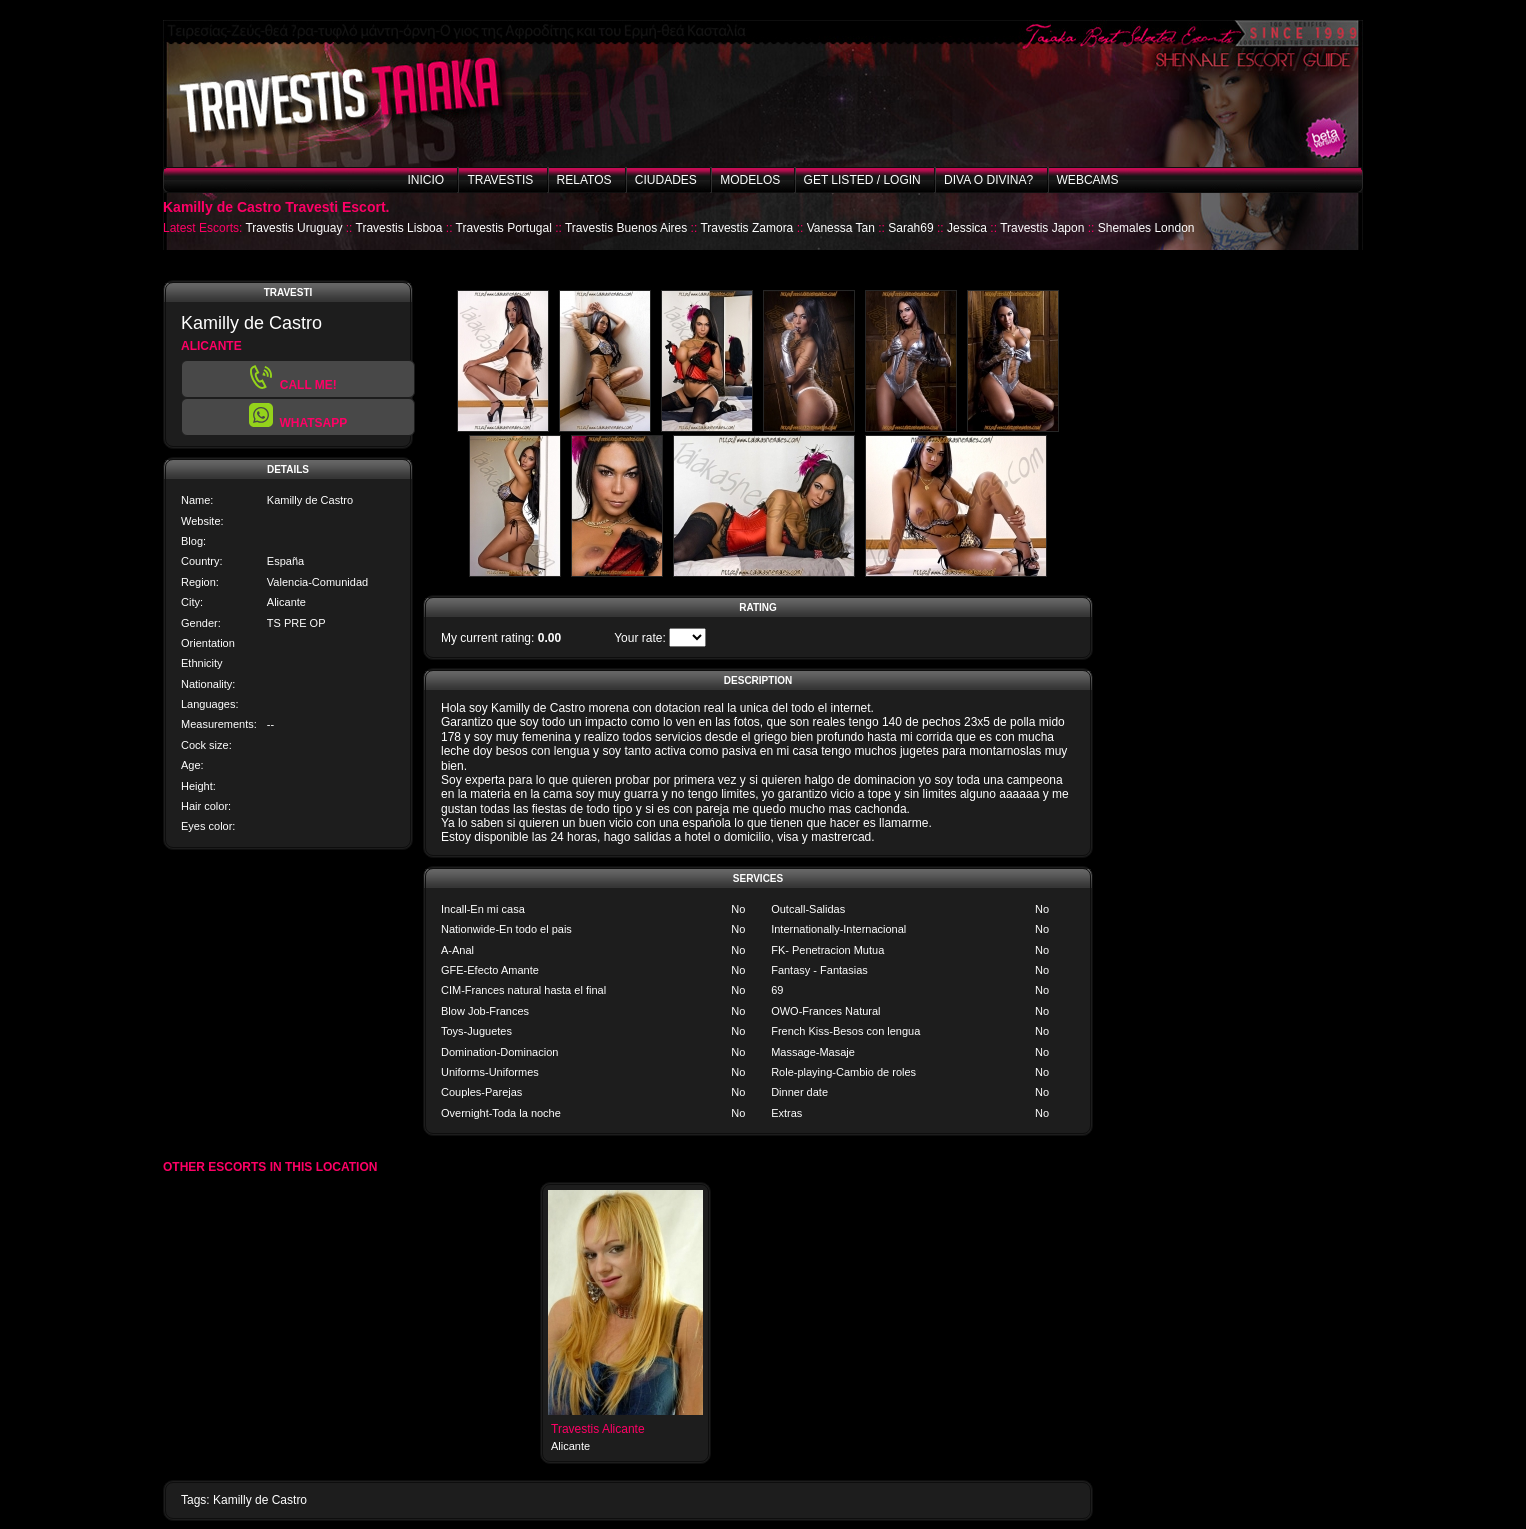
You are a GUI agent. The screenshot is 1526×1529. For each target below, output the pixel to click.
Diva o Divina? (988, 180)
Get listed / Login (862, 180)
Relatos (584, 180)
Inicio (425, 180)
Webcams (1088, 180)
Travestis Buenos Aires (626, 228)
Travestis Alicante (598, 1429)
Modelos (750, 180)
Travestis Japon (1042, 228)
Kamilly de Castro (260, 1500)
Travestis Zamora (746, 228)
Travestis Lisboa (399, 228)
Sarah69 (910, 228)
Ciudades (666, 180)
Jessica (967, 228)
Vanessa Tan (841, 228)
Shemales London (1146, 228)
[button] (298, 417)
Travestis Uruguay (293, 228)
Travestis (500, 180)
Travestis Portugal (504, 228)
